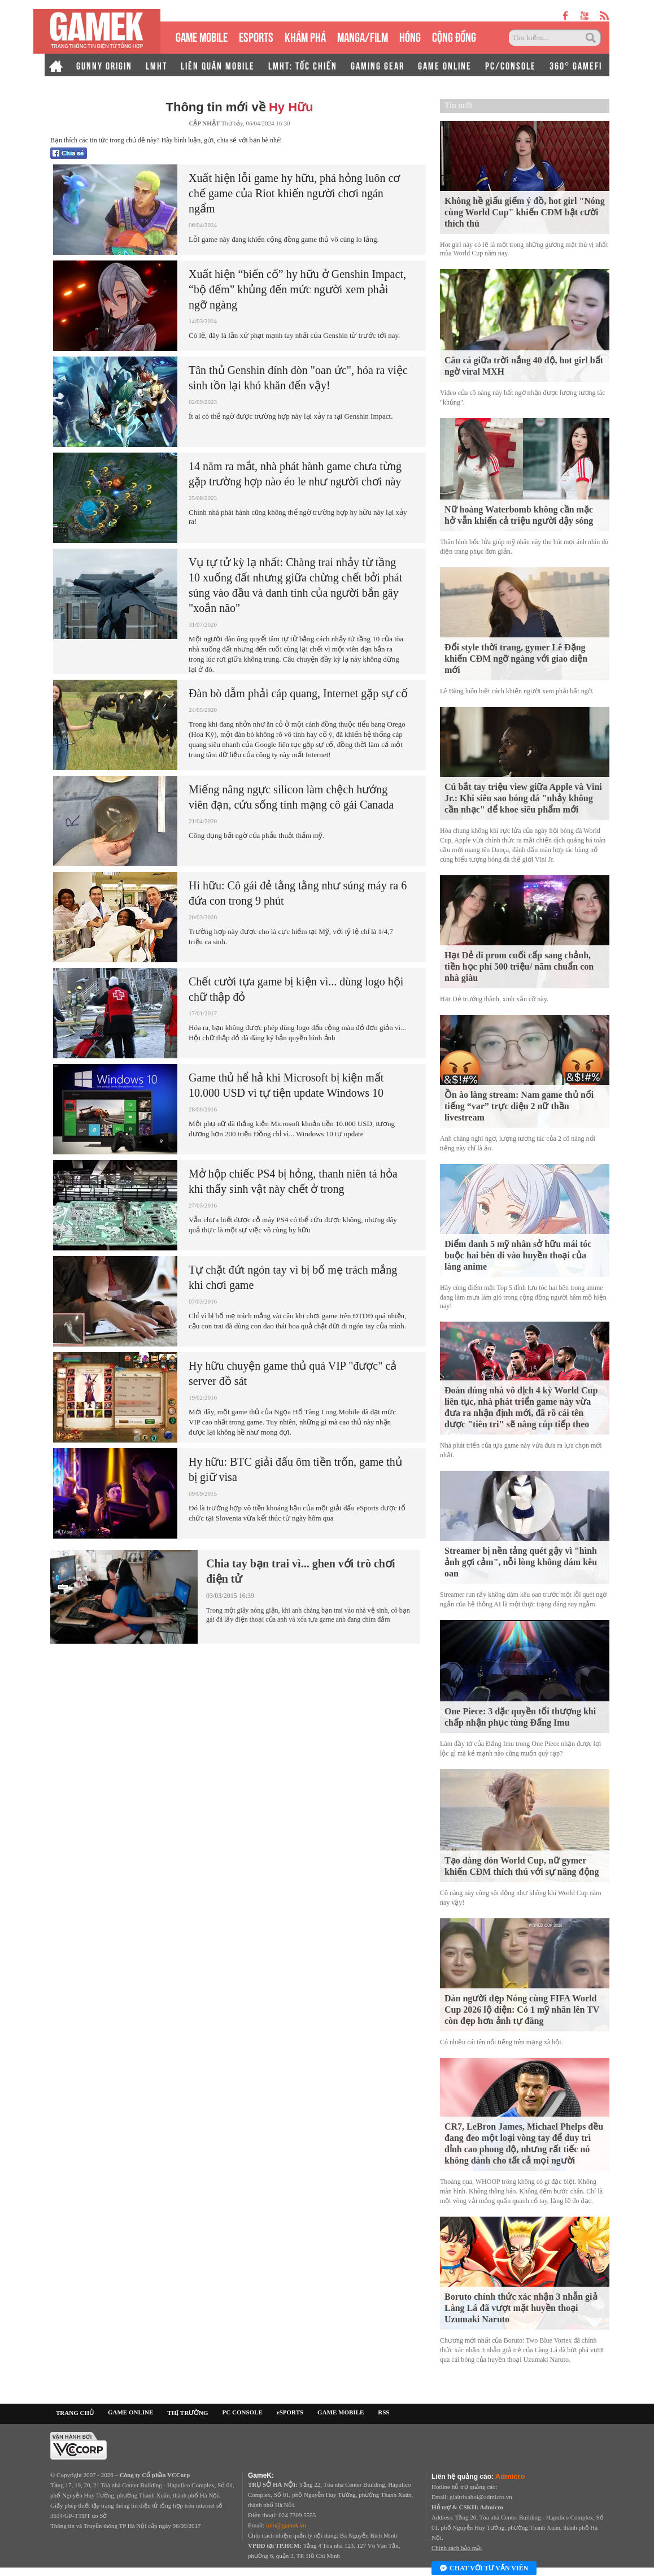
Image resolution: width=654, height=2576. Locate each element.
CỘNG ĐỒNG (454, 36)
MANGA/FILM (362, 36)
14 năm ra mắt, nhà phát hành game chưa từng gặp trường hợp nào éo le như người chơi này (295, 474)
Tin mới (458, 105)
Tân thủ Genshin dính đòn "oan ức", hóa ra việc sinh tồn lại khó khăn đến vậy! (298, 378)
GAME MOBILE (202, 36)
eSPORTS (256, 36)
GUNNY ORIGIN (104, 65)
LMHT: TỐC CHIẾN (302, 65)
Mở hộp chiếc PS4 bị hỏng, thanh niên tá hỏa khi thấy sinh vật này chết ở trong (293, 1181)
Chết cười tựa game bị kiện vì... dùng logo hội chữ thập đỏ (296, 989)
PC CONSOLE (243, 2412)
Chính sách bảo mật (456, 2547)
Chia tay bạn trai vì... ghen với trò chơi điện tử (300, 1571)
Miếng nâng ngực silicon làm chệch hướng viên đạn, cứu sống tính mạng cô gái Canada (291, 797)
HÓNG (410, 36)
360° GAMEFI (576, 65)
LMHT (156, 65)
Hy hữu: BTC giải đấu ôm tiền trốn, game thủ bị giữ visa (295, 1469)
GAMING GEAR (377, 65)
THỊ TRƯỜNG (187, 2412)
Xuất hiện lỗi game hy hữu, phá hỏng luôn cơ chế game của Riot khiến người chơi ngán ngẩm (294, 193)
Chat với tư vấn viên (484, 2568)
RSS (383, 2412)
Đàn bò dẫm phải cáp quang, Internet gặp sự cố (298, 693)
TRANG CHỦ (75, 2412)
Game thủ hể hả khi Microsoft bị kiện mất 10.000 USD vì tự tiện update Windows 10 (286, 1085)
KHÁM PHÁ (305, 36)
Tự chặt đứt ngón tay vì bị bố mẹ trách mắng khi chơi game (293, 1277)
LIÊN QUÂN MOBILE (218, 65)
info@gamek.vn (286, 2525)
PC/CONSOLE (510, 65)
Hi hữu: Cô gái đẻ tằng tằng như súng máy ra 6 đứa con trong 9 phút (298, 893)
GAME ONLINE (445, 65)
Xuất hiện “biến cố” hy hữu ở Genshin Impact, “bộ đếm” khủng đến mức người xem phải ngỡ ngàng (297, 289)
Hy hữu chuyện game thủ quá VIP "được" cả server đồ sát (292, 1373)
